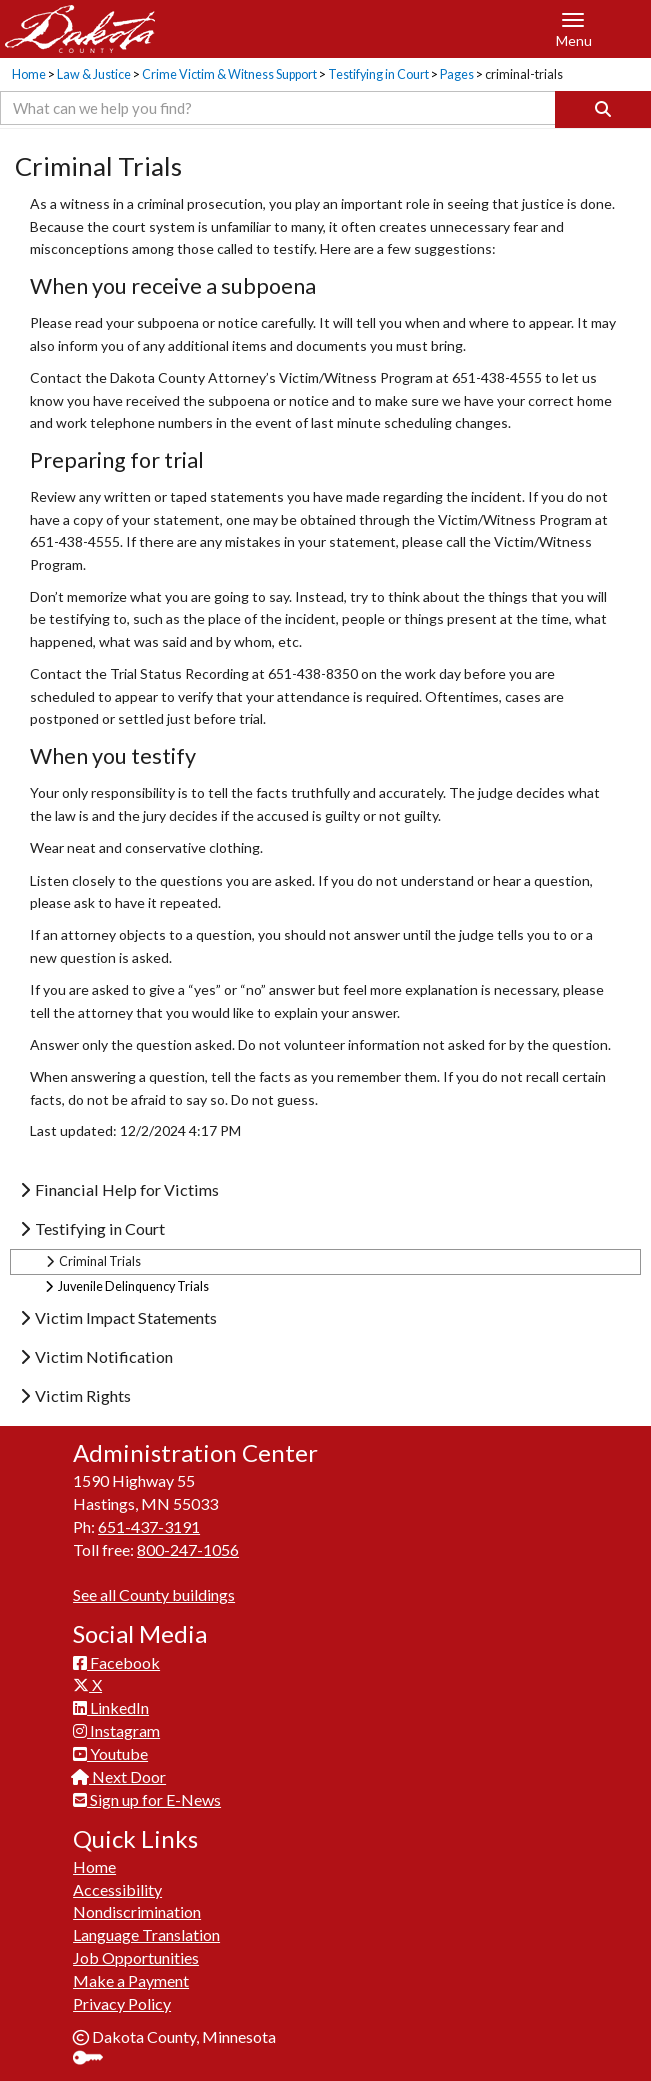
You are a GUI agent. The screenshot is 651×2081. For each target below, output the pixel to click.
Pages (457, 74)
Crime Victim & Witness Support (229, 74)
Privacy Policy (122, 2003)
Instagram (116, 1730)
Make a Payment (131, 1980)
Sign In (95, 2059)
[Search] (603, 109)
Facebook (116, 1662)
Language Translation (146, 1934)
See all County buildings (154, 1594)
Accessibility (117, 1889)
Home (29, 74)
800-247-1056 (188, 1549)
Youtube (110, 1753)
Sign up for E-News (147, 1799)
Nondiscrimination (137, 1911)
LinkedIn (111, 1707)
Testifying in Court (378, 74)
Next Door (119, 1776)
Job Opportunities (136, 1957)
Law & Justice (94, 74)
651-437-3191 (149, 1526)
